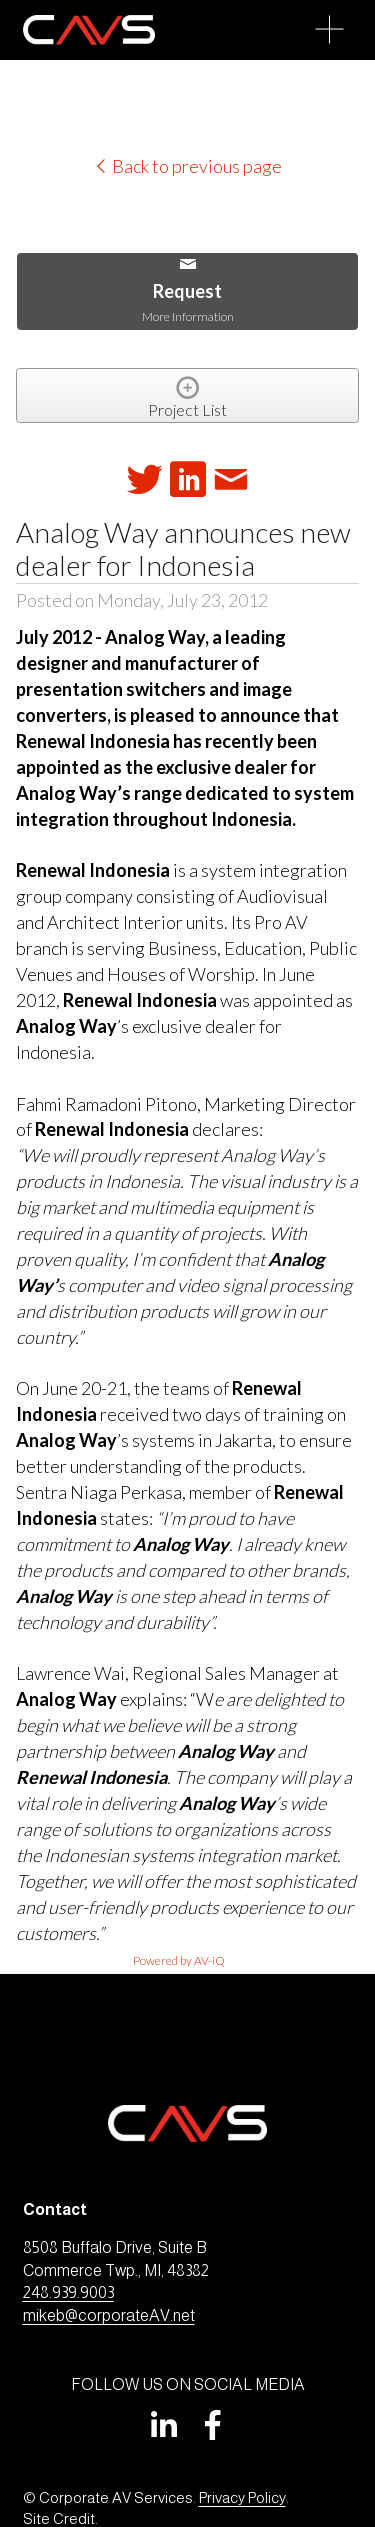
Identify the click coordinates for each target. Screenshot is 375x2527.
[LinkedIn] (163, 2425)
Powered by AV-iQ (179, 1960)
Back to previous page (187, 166)
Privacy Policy (242, 2497)
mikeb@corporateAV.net (109, 2315)
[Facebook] (213, 2425)
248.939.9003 (68, 2292)
